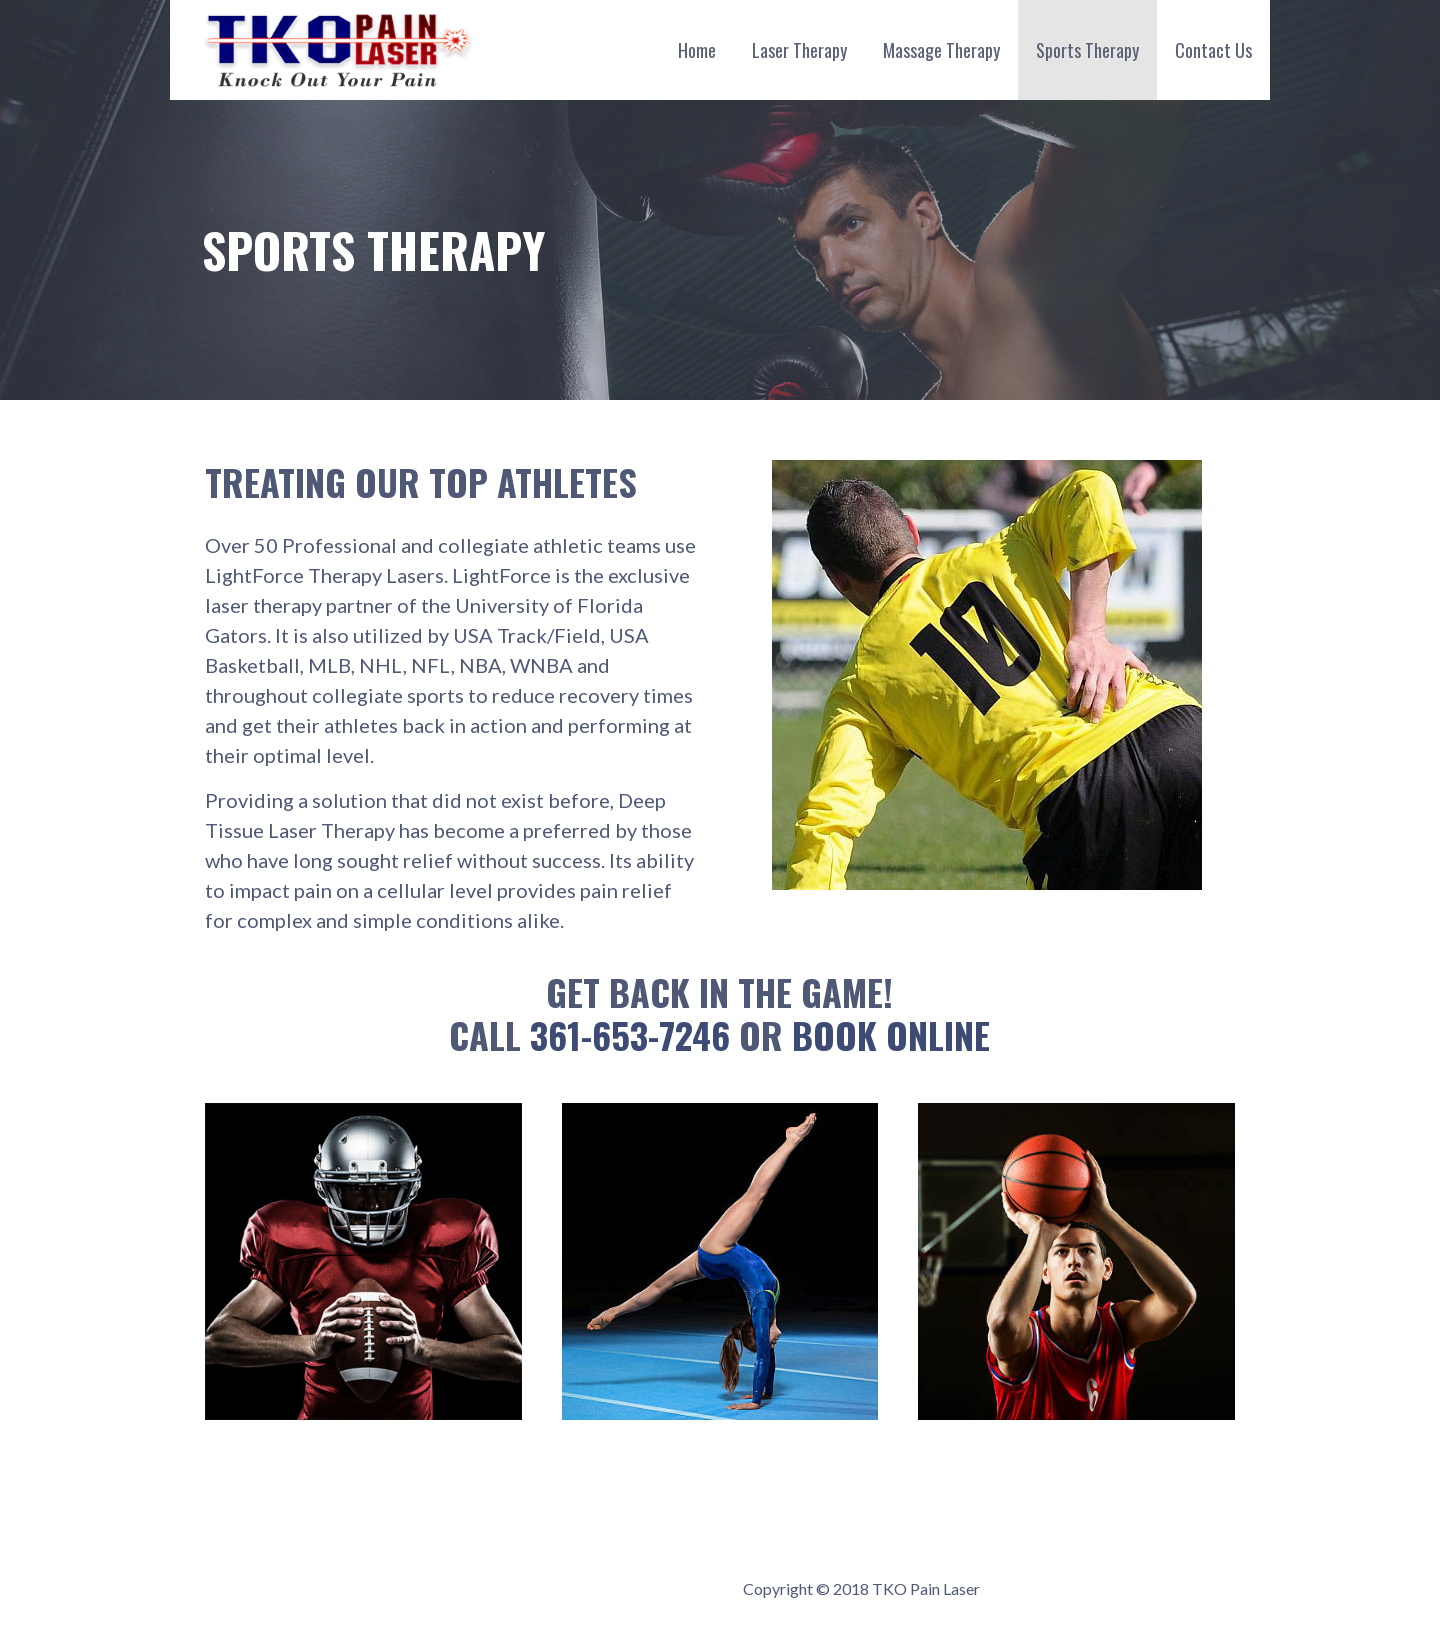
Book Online (891, 1034)
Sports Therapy (1087, 50)
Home (697, 50)
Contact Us (1213, 50)
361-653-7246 (630, 1034)
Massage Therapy (941, 50)
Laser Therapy (799, 50)
